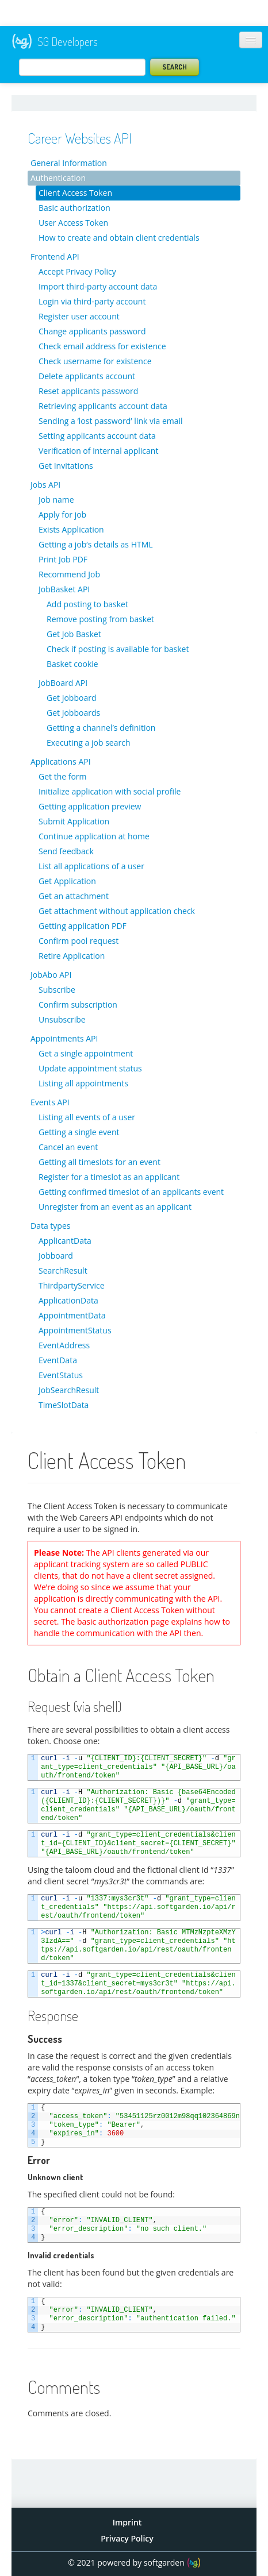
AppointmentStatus (75, 1330)
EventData (58, 1360)
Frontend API (54, 256)
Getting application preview (90, 806)
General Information (68, 162)
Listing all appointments (83, 1083)
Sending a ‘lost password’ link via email (111, 420)
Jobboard (56, 1255)
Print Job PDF (63, 559)
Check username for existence (95, 361)
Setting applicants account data (97, 435)
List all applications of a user (91, 866)
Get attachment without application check (117, 910)
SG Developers (55, 41)
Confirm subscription (78, 1004)
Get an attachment (74, 895)
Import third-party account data (98, 286)
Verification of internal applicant (98, 450)
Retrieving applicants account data (103, 405)
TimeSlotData (64, 1404)
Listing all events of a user (87, 1117)
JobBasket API (64, 589)
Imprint (127, 2522)
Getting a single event (79, 1132)
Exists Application (71, 529)
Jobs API (45, 484)
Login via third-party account (92, 301)
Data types (50, 1225)
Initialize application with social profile (110, 791)
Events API (50, 1102)
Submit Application (74, 821)
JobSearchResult (69, 1390)
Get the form (63, 776)
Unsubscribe (62, 1019)
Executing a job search (89, 742)
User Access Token (73, 222)
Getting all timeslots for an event (99, 1161)
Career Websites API (80, 138)
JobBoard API (63, 682)
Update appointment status (90, 1068)
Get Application (67, 881)
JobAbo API (50, 974)
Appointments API (64, 1038)
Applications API (60, 761)
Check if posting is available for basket (118, 648)
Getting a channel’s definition (101, 727)
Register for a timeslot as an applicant (109, 1176)
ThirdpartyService (72, 1285)
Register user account (79, 316)
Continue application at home (94, 836)
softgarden (164, 2562)
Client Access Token (75, 192)
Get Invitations (66, 465)
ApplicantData (65, 1240)
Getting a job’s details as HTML (96, 544)
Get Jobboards (73, 712)
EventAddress (64, 1345)
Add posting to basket (87, 604)
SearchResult (63, 1270)
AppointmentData (72, 1315)
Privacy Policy (127, 2538)
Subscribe (57, 989)
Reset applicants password (88, 390)
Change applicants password (92, 331)
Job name (56, 499)
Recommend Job (69, 574)
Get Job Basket (74, 633)
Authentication (58, 177)
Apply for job (62, 514)
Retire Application (72, 955)
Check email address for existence (102, 346)
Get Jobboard (71, 697)
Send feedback (66, 851)
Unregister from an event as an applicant (115, 1206)
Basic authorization (74, 207)
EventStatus (61, 1375)
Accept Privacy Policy (77, 271)
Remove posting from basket (100, 619)
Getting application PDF (83, 925)
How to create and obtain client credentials (119, 237)
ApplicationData (68, 1300)
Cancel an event (68, 1147)
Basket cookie (72, 663)
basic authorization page (123, 1621)
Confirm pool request (78, 940)
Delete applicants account (87, 376)
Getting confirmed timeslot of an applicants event (131, 1191)
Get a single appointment (86, 1053)
